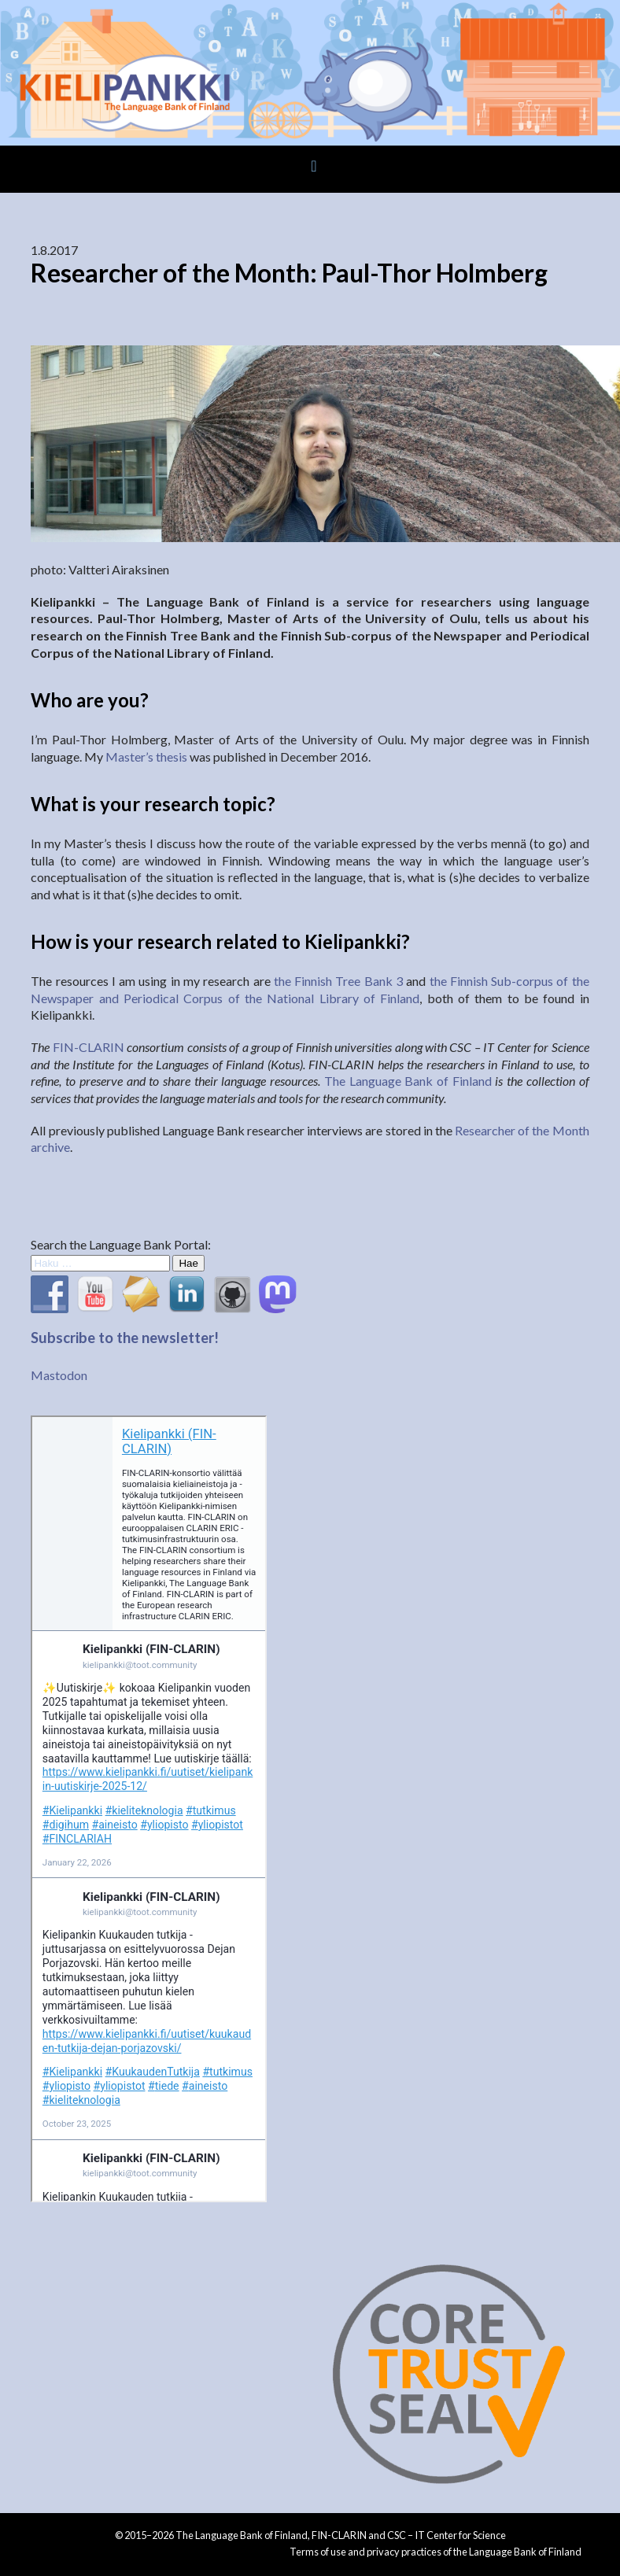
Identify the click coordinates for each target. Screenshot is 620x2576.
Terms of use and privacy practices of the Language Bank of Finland (435, 2551)
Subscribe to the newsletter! (125, 1337)
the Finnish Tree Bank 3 (338, 980)
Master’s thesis (146, 756)
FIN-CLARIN (88, 1046)
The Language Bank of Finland (408, 1080)
